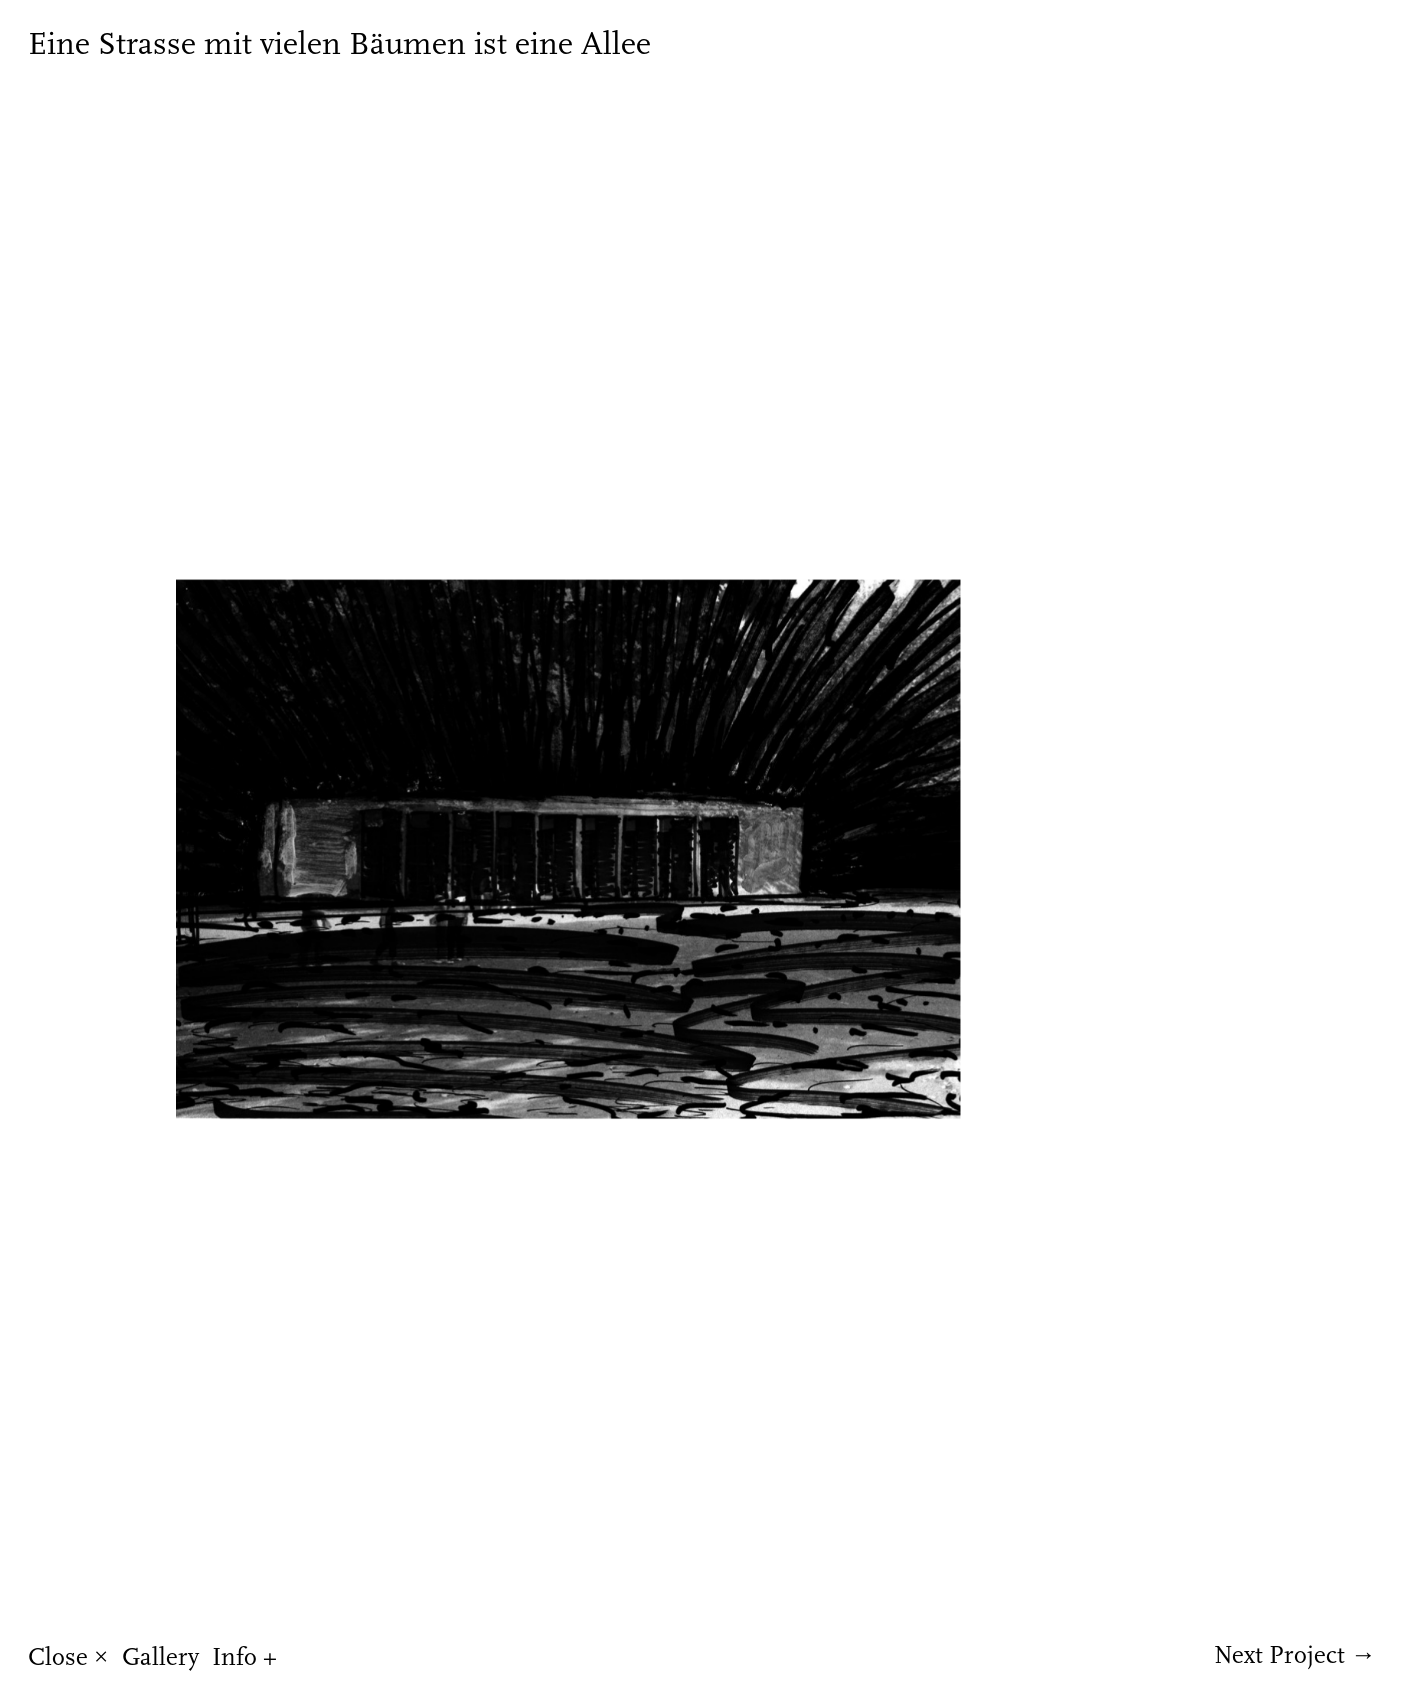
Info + (244, 1657)
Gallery (160, 1657)
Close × (68, 1657)
